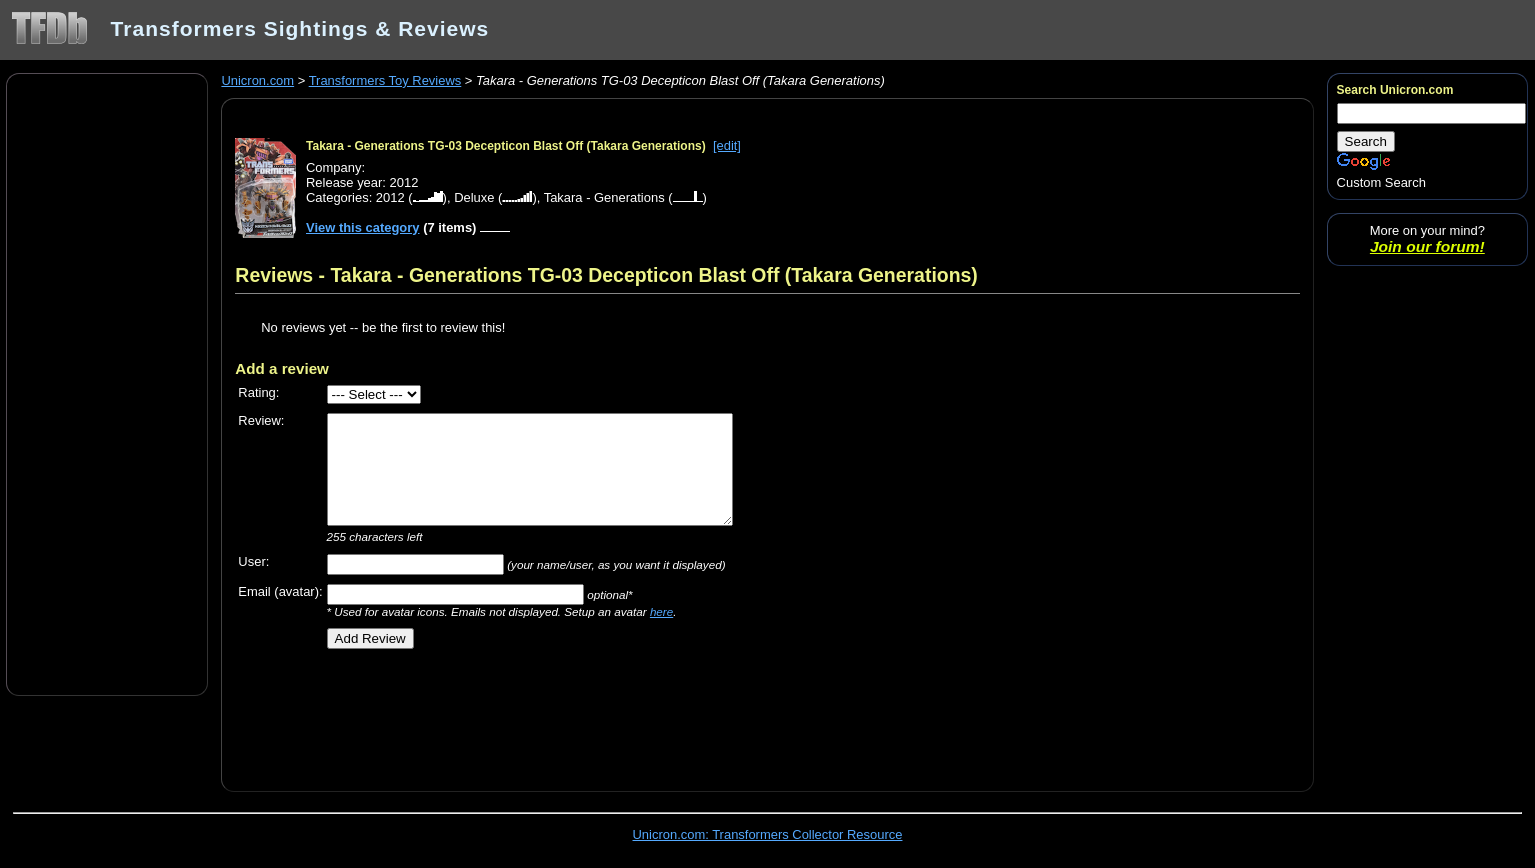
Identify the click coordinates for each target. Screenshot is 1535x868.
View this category (363, 227)
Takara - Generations (604, 197)
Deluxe (474, 197)
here (661, 611)
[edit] (727, 145)
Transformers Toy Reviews (385, 80)
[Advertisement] (107, 383)
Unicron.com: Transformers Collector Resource (768, 834)
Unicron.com (257, 80)
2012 (390, 197)
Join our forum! (1427, 246)
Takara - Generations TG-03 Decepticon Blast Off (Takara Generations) (506, 146)
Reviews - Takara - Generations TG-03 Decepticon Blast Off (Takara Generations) (606, 275)
